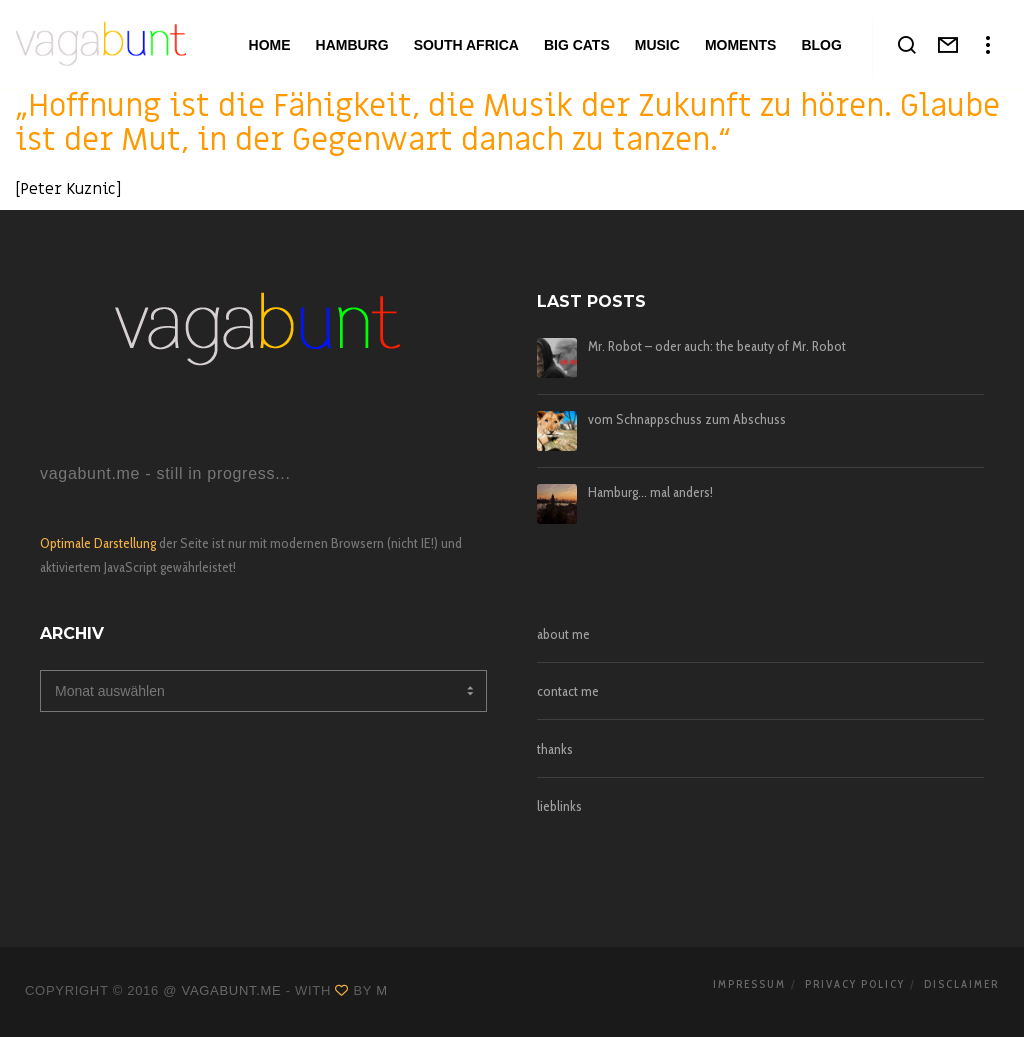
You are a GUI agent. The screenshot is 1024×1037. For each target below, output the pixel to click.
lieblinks (559, 806)
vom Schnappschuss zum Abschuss (687, 419)
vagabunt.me (232, 990)
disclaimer (961, 984)
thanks (555, 749)
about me (563, 634)
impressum (749, 984)
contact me (568, 691)
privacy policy (855, 984)
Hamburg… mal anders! (650, 492)
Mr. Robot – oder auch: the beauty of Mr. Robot (717, 346)
